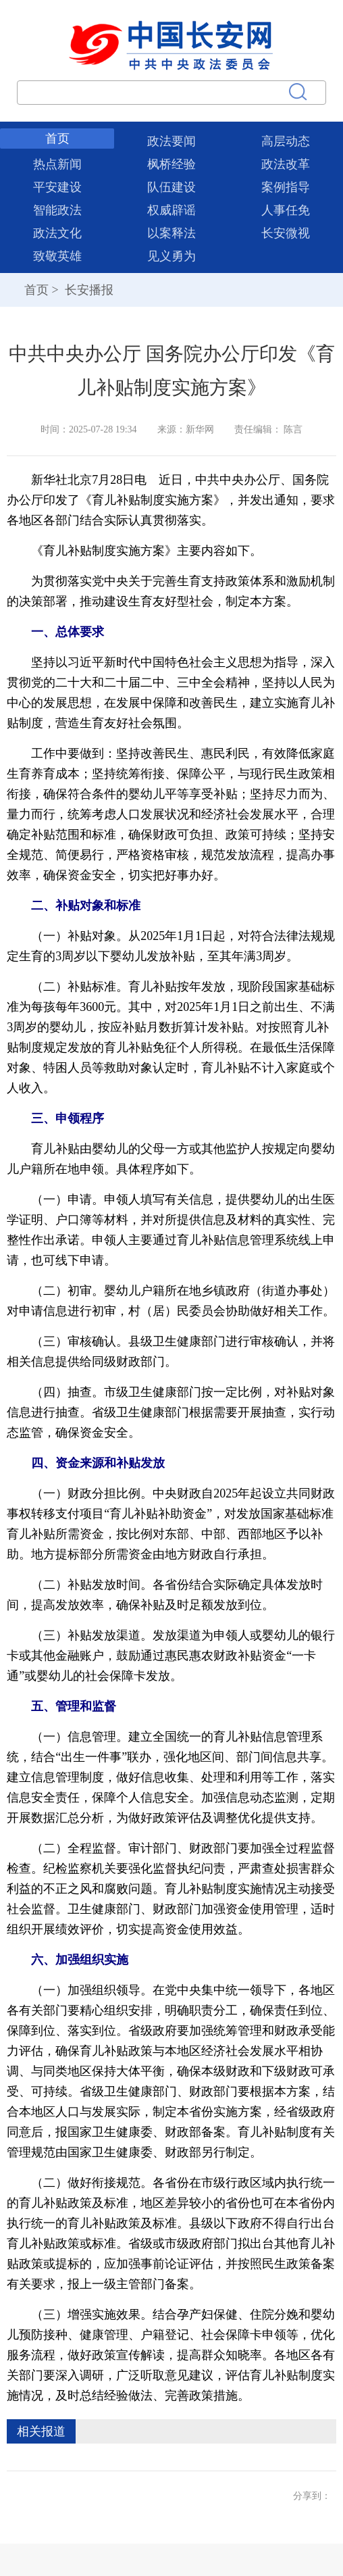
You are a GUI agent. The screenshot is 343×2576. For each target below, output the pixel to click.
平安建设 (57, 187)
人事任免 (285, 210)
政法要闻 (171, 141)
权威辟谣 (171, 210)
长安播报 (87, 290)
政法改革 (285, 164)
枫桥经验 (171, 164)
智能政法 (57, 210)
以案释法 (171, 233)
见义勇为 (171, 256)
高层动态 (285, 141)
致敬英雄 (57, 256)
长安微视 (285, 233)
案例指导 (285, 187)
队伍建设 (171, 187)
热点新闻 (57, 164)
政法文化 (57, 233)
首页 (57, 138)
